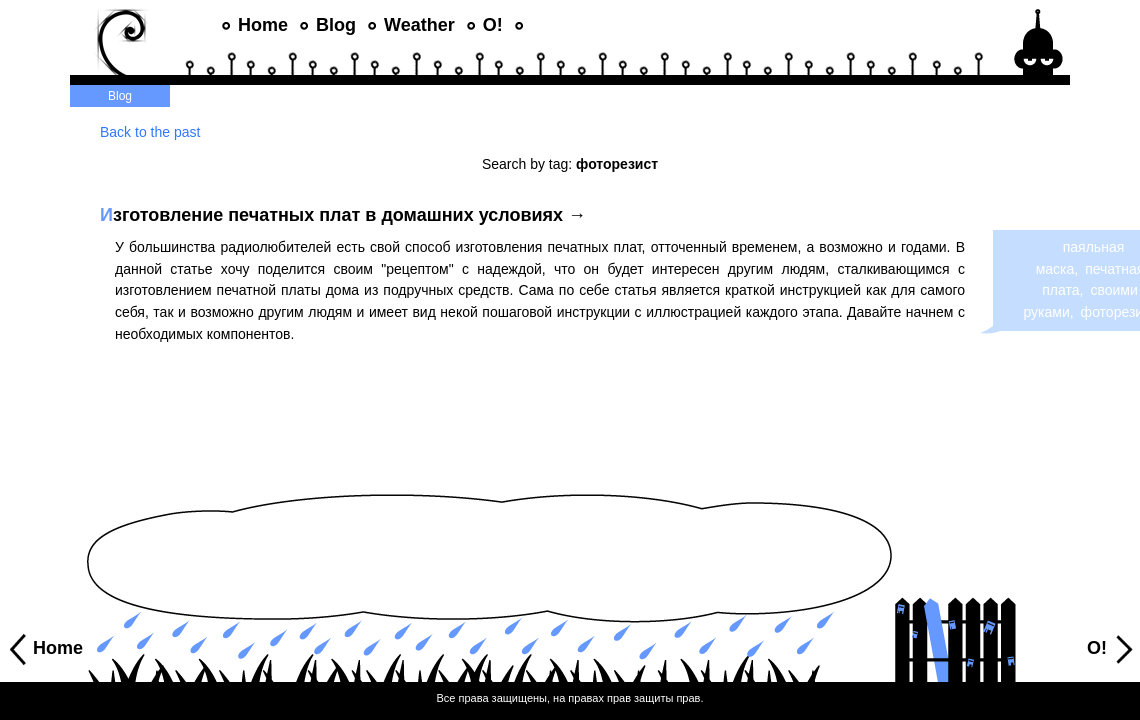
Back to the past (150, 132)
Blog (336, 25)
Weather (419, 25)
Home (263, 25)
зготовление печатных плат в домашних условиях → (343, 215)
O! (493, 25)
